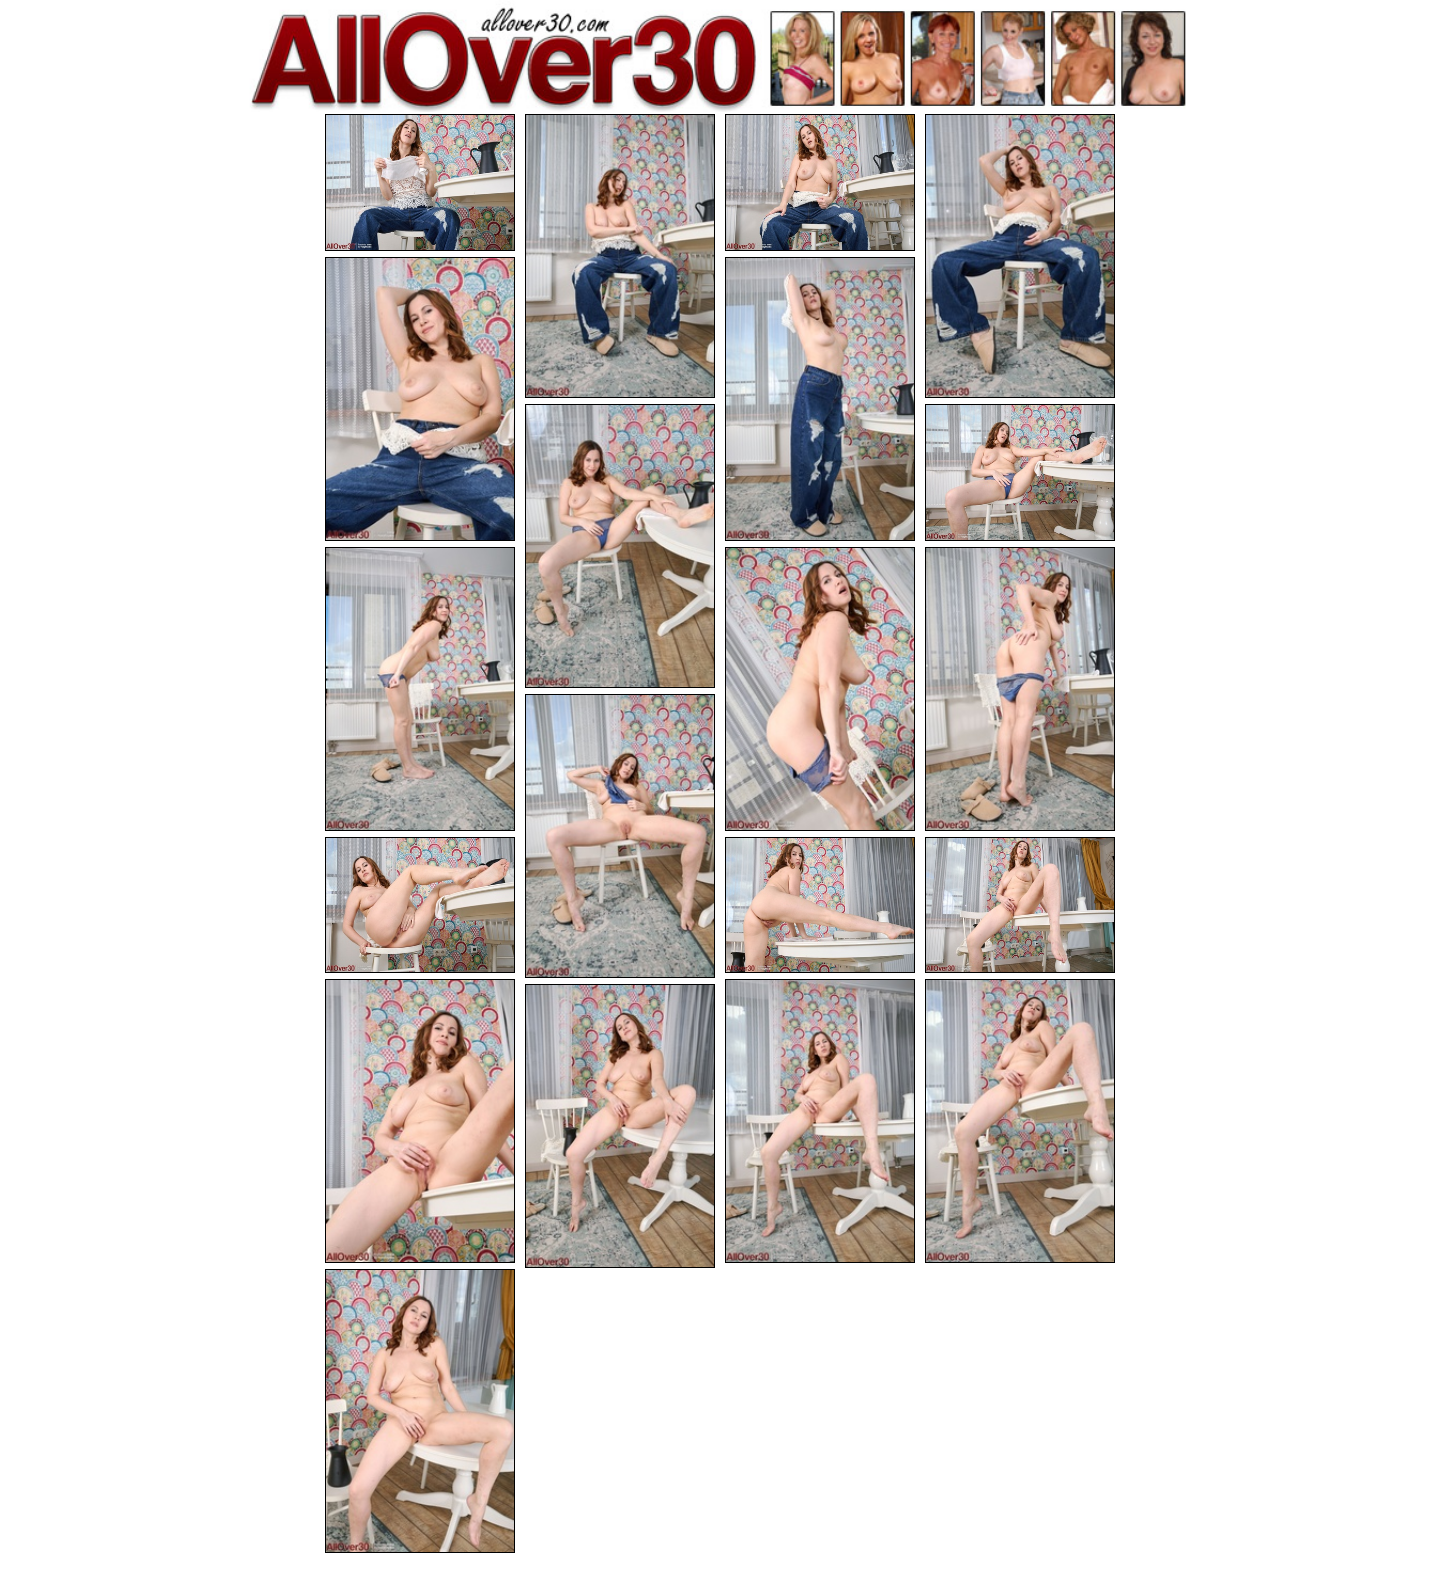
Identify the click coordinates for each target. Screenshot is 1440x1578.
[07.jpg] (620, 547)
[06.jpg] (820, 398)
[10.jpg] (820, 689)
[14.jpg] (820, 906)
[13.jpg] (420, 906)
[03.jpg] (820, 182)
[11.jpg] (1020, 689)
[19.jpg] (620, 1129)
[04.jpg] (1020, 256)
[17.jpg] (820, 1122)
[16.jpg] (420, 1122)
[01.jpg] (420, 182)
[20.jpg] (420, 1413)
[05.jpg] (420, 398)
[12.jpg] (620, 838)
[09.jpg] (420, 689)
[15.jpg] (1020, 906)
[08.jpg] (1020, 473)
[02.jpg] (620, 256)
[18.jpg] (1020, 1122)
